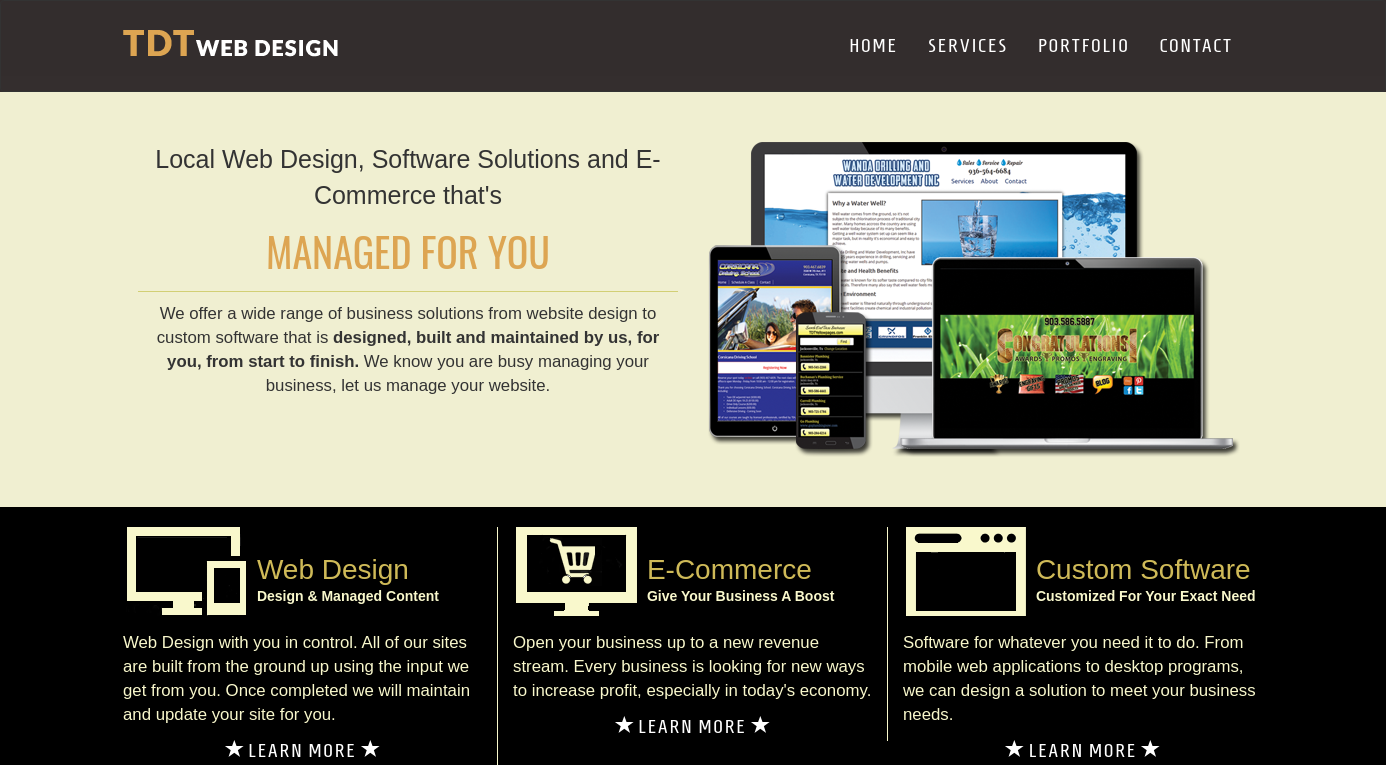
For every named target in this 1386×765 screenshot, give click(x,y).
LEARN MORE (303, 750)
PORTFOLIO (1084, 45)
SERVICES (968, 45)
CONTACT (1196, 45)
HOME (873, 45)
